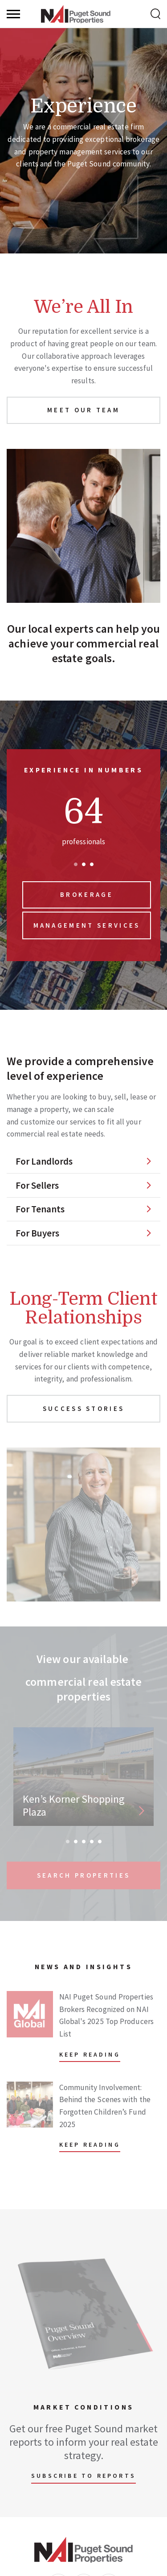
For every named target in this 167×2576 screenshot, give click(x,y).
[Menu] (13, 14)
